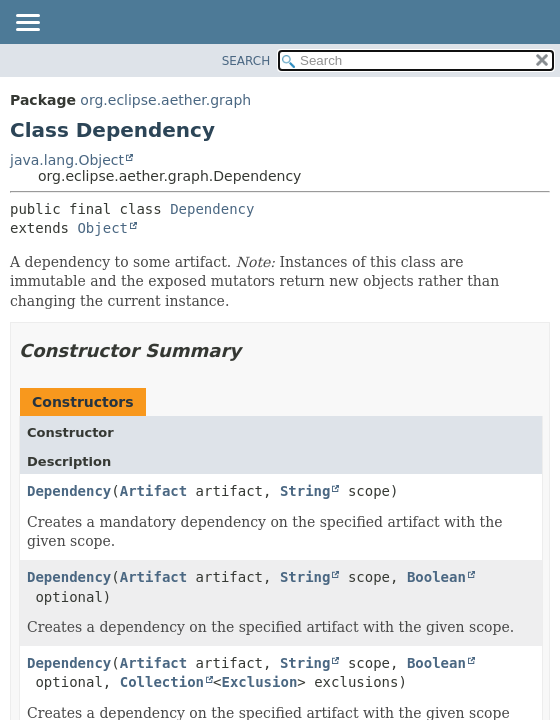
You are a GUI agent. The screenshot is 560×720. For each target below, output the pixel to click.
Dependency (212, 209)
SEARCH (246, 61)
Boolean (436, 577)
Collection (162, 682)
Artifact (153, 491)
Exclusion (259, 682)
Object (102, 228)
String (305, 491)
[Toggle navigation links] (27, 24)
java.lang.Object (67, 160)
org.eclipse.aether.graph (165, 100)
